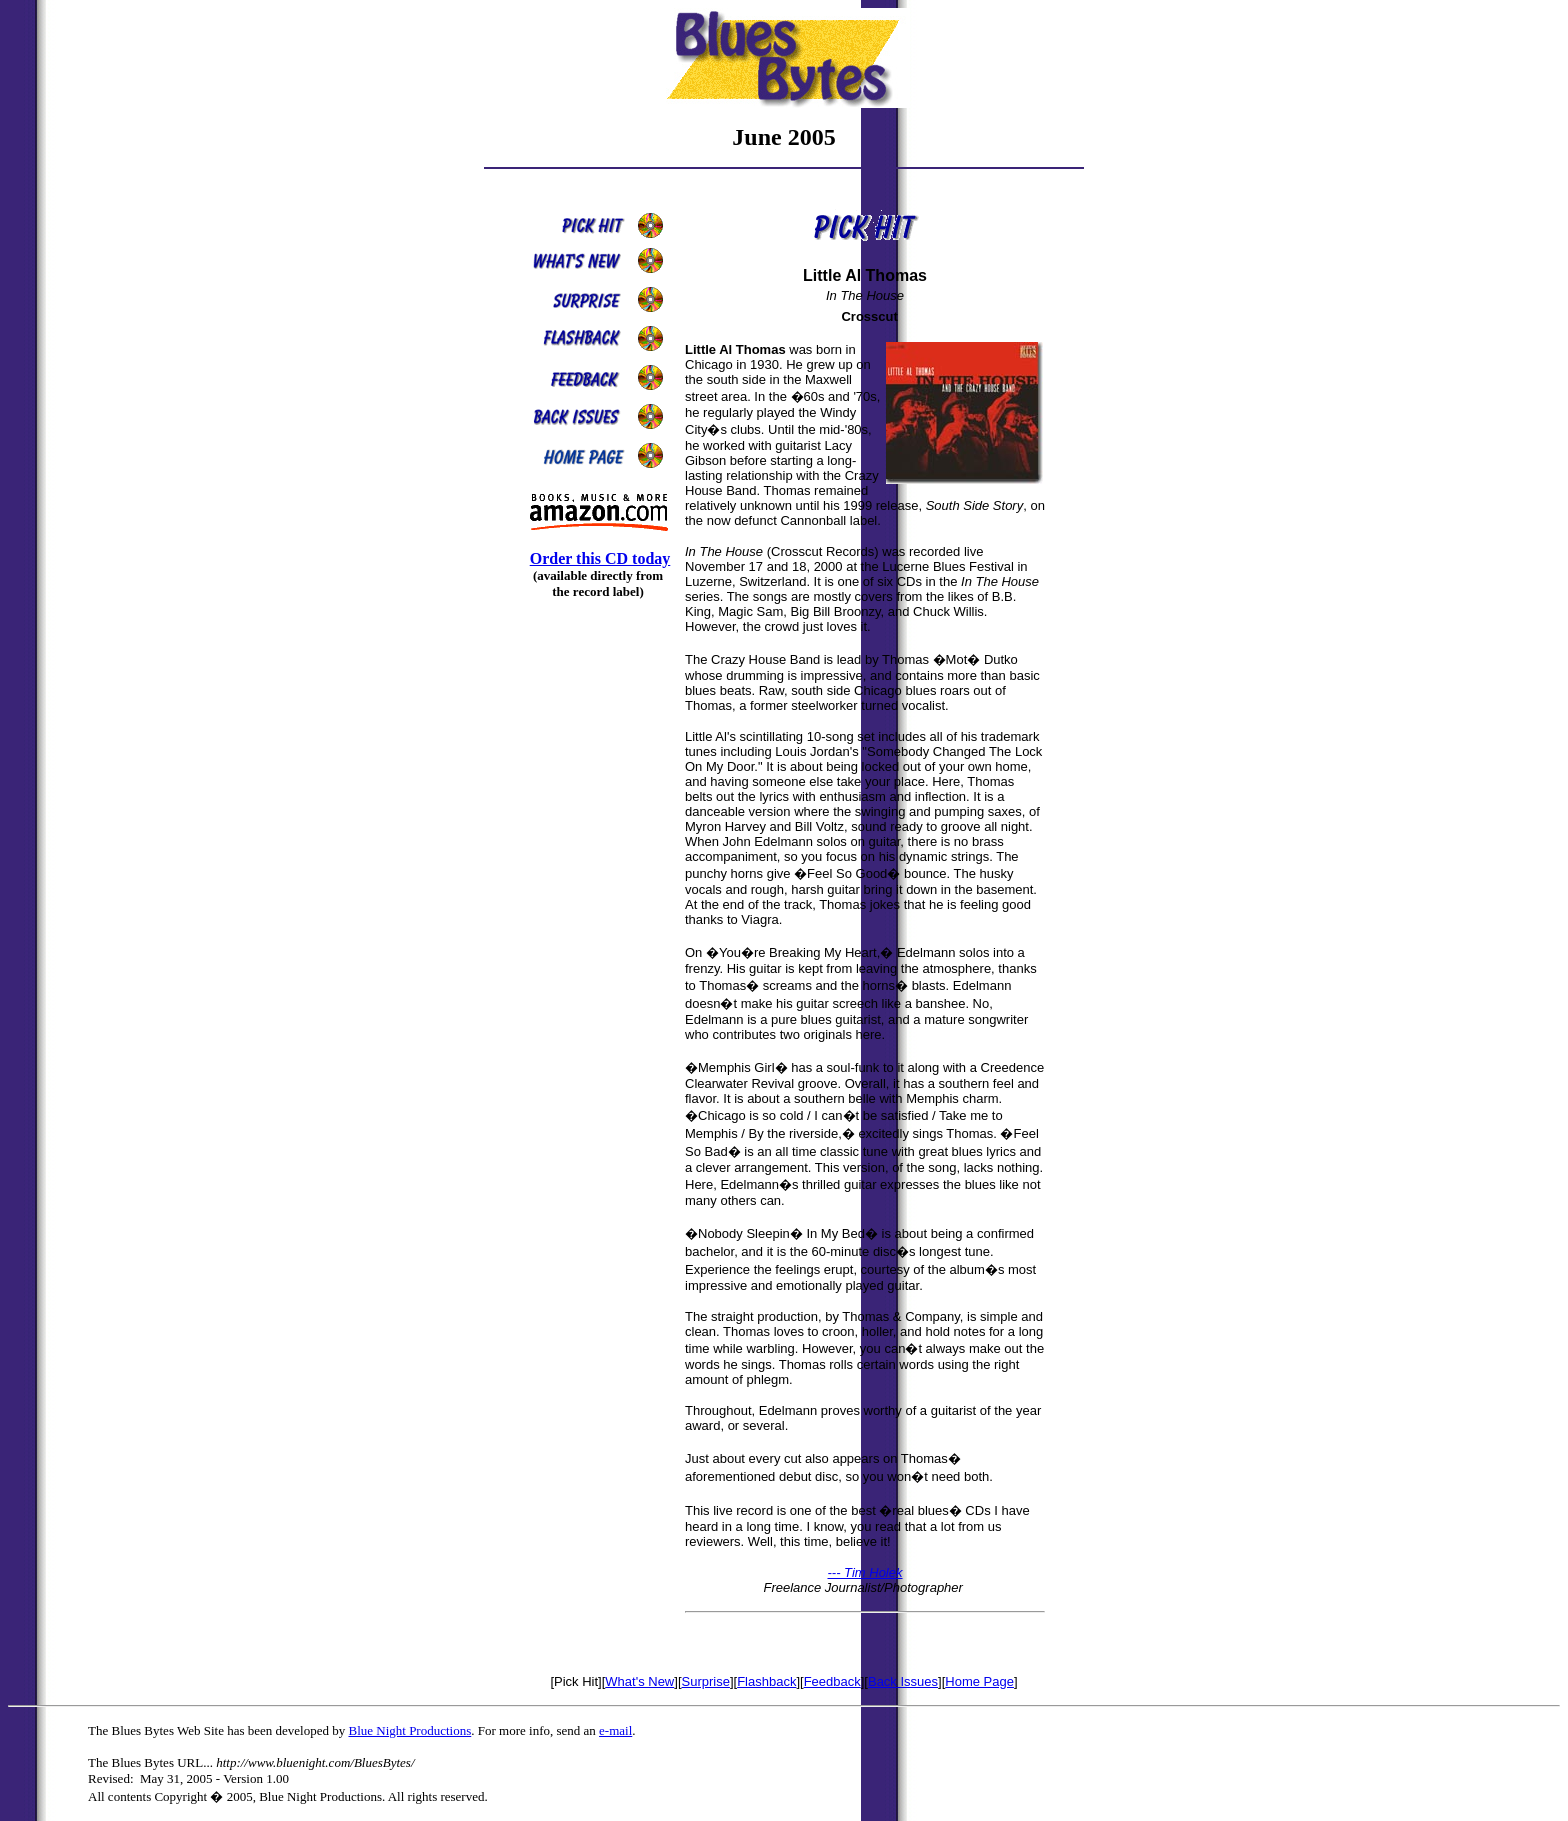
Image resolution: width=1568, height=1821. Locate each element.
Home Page (979, 1681)
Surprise (706, 1681)
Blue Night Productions (409, 1730)
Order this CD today (600, 558)
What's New (639, 1681)
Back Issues (903, 1681)
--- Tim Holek (865, 1572)
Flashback (766, 1681)
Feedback (832, 1681)
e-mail (615, 1730)
